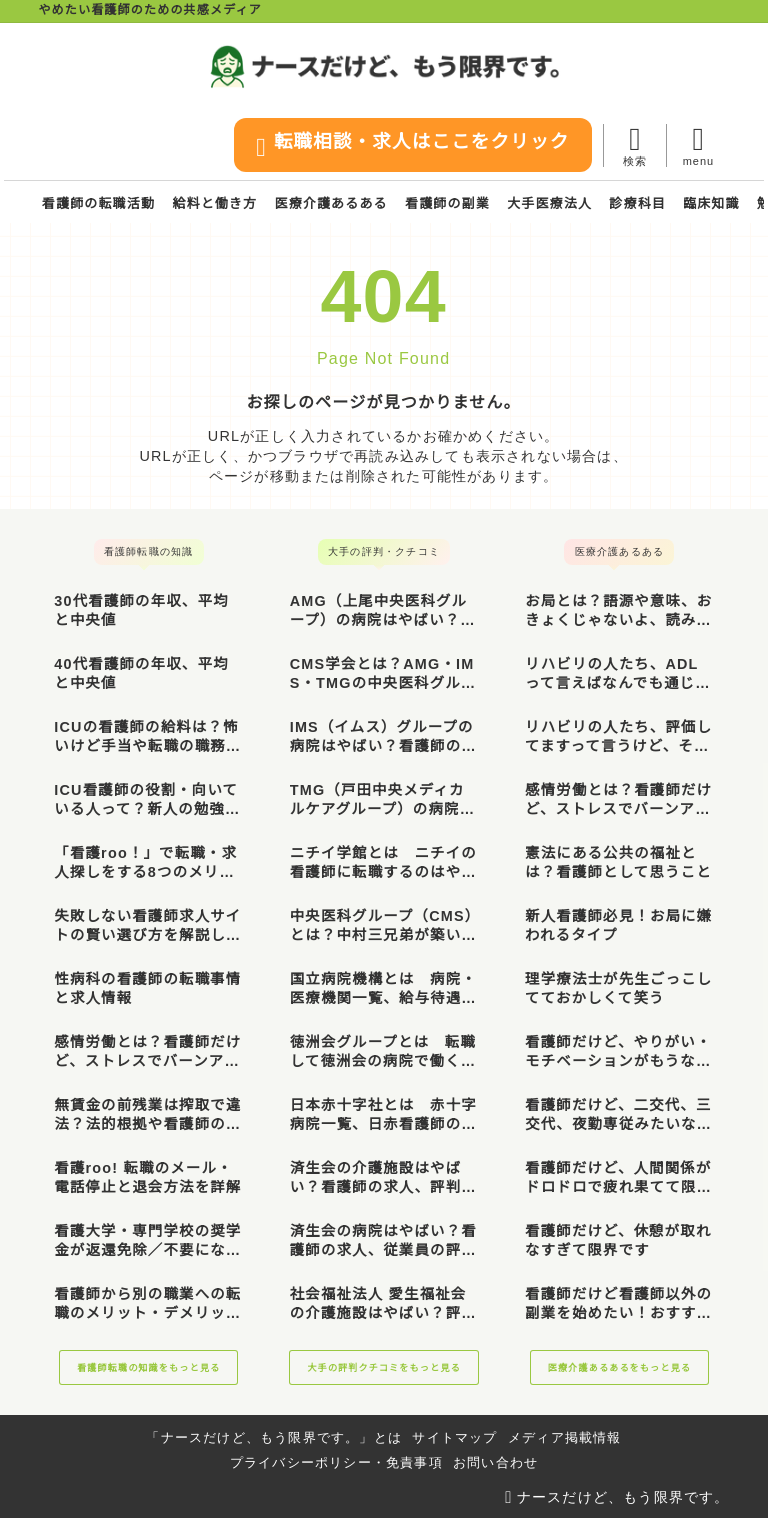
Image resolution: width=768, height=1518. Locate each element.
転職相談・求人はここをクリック (407, 146)
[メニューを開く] (697, 145)
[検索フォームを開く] (634, 145)
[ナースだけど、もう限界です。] (384, 66)
